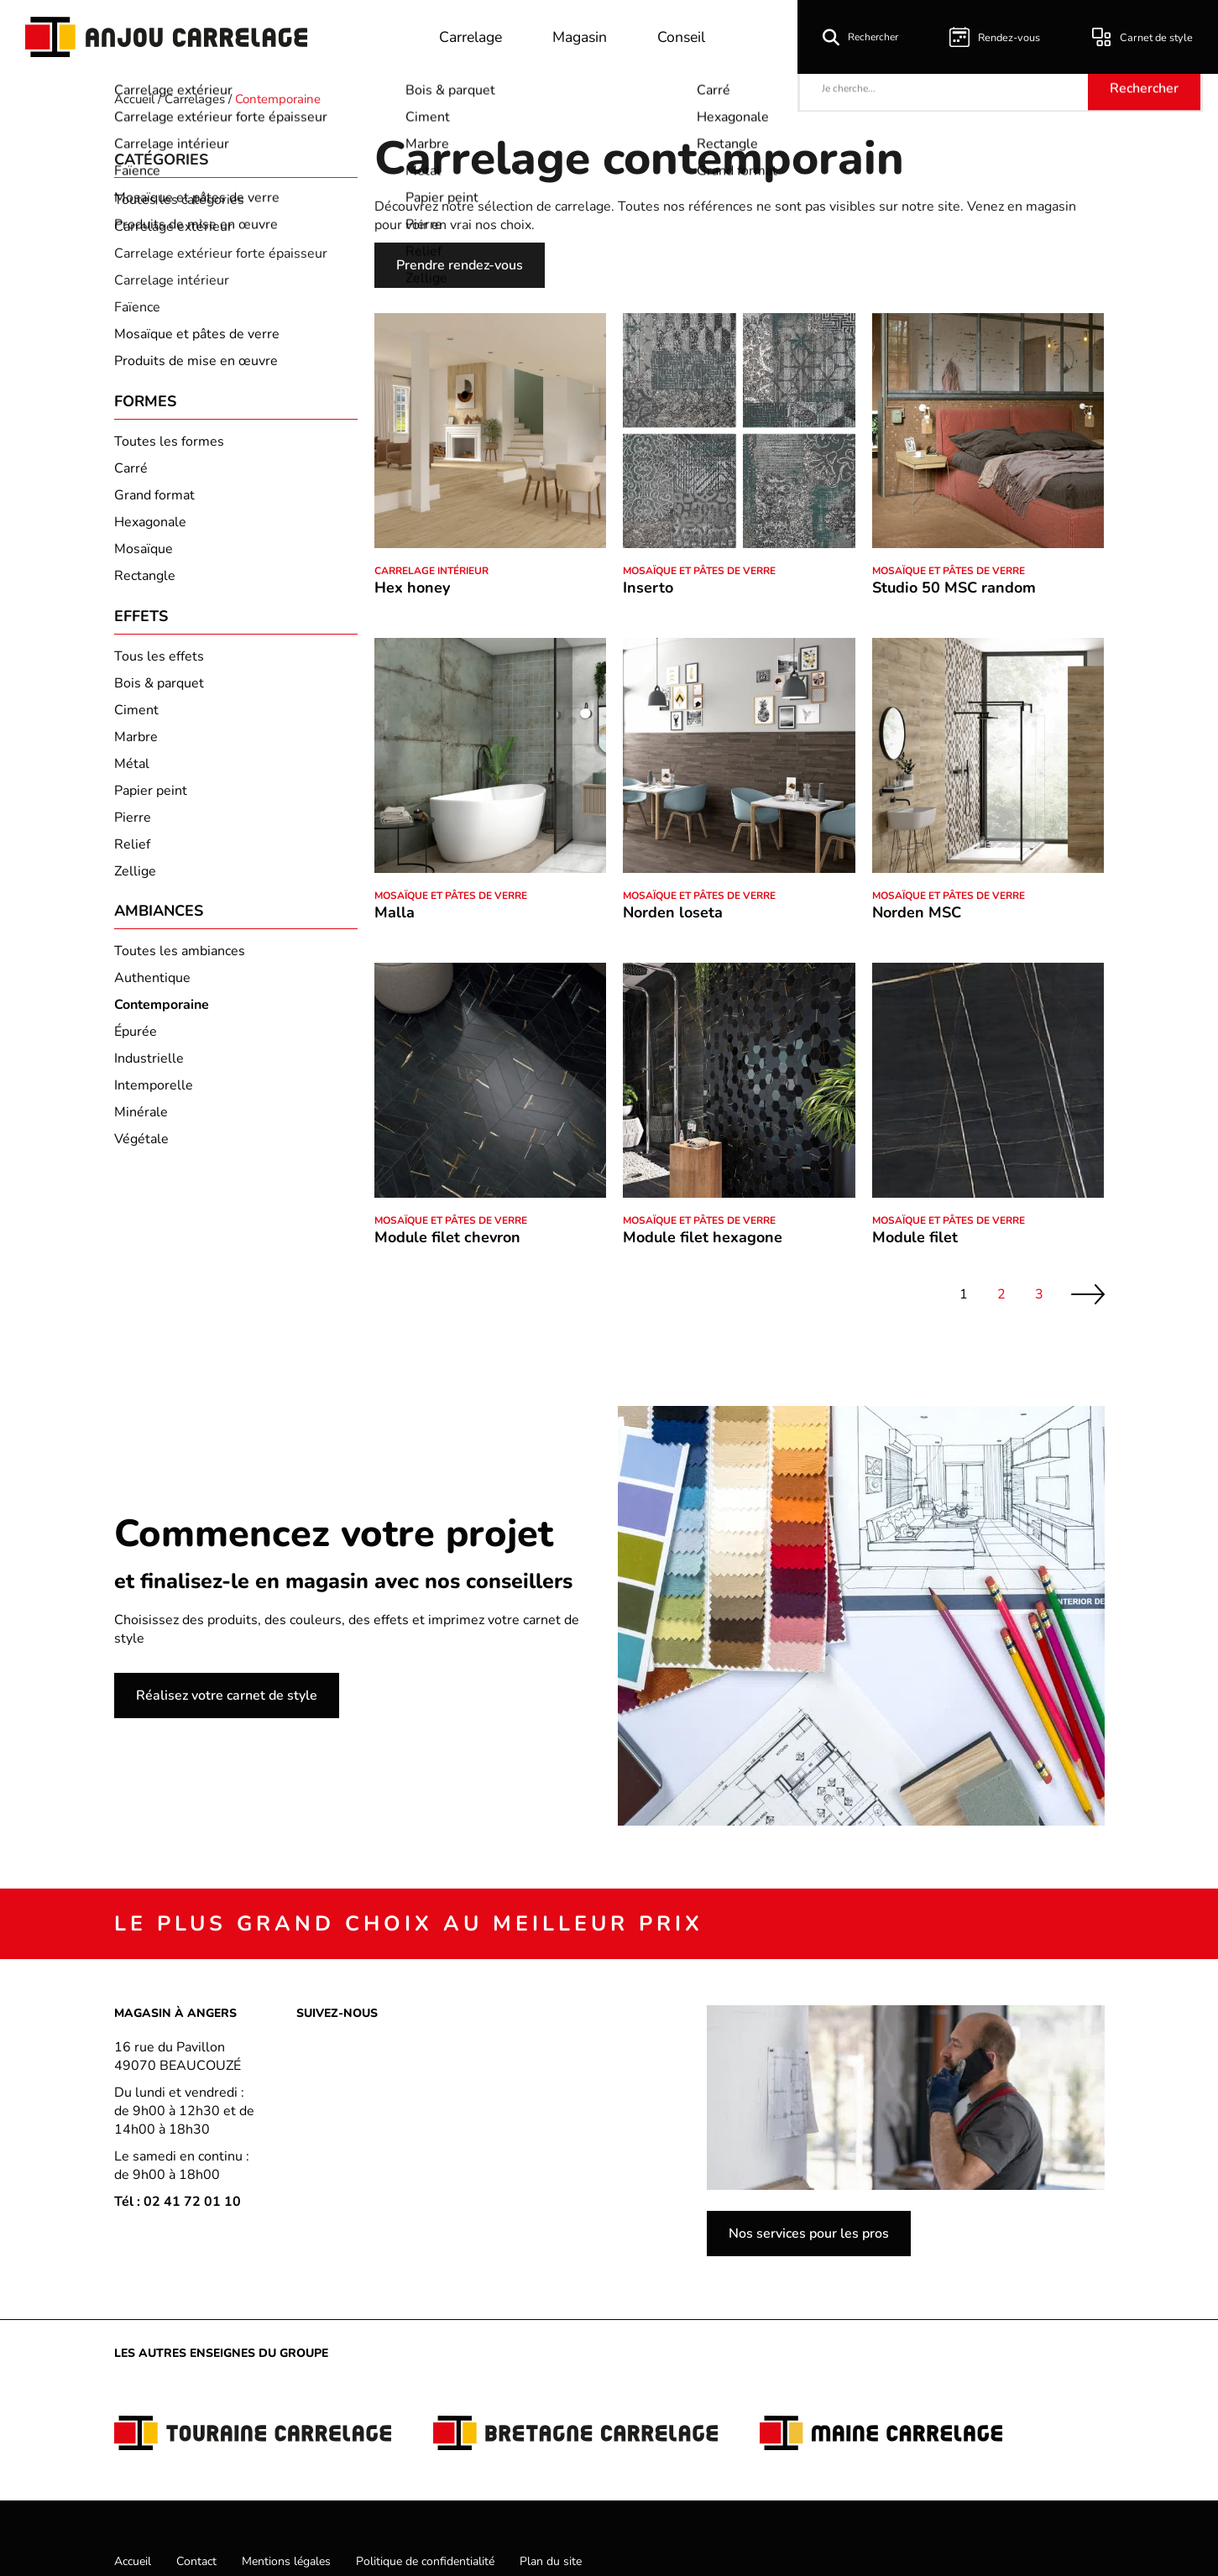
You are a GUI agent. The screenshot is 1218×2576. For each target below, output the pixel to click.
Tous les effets (159, 665)
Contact (196, 2561)
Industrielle (149, 1072)
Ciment (136, 718)
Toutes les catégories (179, 200)
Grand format (154, 499)
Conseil (689, 37)
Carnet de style (1144, 37)
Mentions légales (286, 2561)
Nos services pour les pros (809, 2233)
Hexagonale (150, 526)
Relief (132, 853)
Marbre (136, 745)
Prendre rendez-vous (459, 265)
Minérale (141, 1125)
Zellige (135, 879)
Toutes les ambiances (179, 964)
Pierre (132, 826)
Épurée (135, 1045)
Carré (131, 472)
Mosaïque (143, 553)
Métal (131, 772)
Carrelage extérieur (173, 226)
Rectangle (144, 580)
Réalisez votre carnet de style (226, 1695)
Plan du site (551, 2561)
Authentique (152, 991)
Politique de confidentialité (425, 2561)
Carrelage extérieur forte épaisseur (220, 253)
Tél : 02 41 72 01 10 (177, 2201)
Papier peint (150, 799)
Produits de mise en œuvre (196, 361)
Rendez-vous (1001, 37)
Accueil (134, 99)
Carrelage (471, 37)
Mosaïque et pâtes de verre (197, 334)
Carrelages (195, 99)
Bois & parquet (159, 691)
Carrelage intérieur (171, 280)
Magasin (585, 37)
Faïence (137, 307)
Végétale (141, 1152)
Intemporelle (153, 1098)
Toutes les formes (169, 445)
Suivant (1088, 1294)
